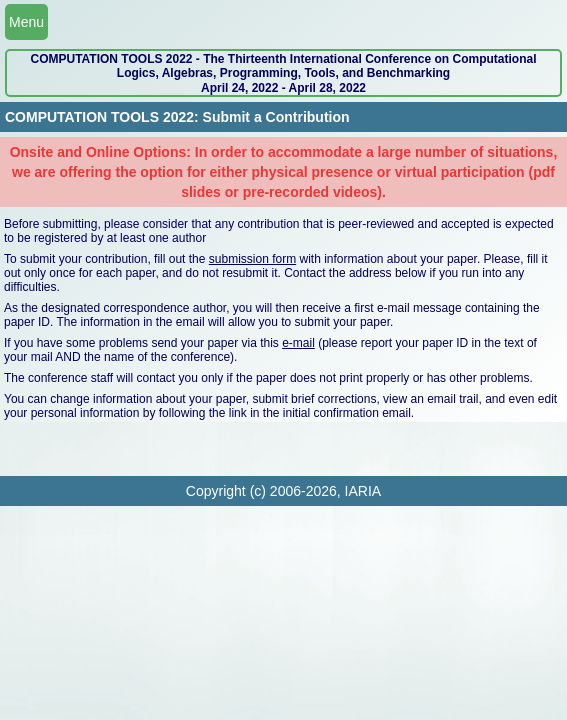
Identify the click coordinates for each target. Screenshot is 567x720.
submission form (252, 259)
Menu (26, 22)
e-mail (298, 343)
